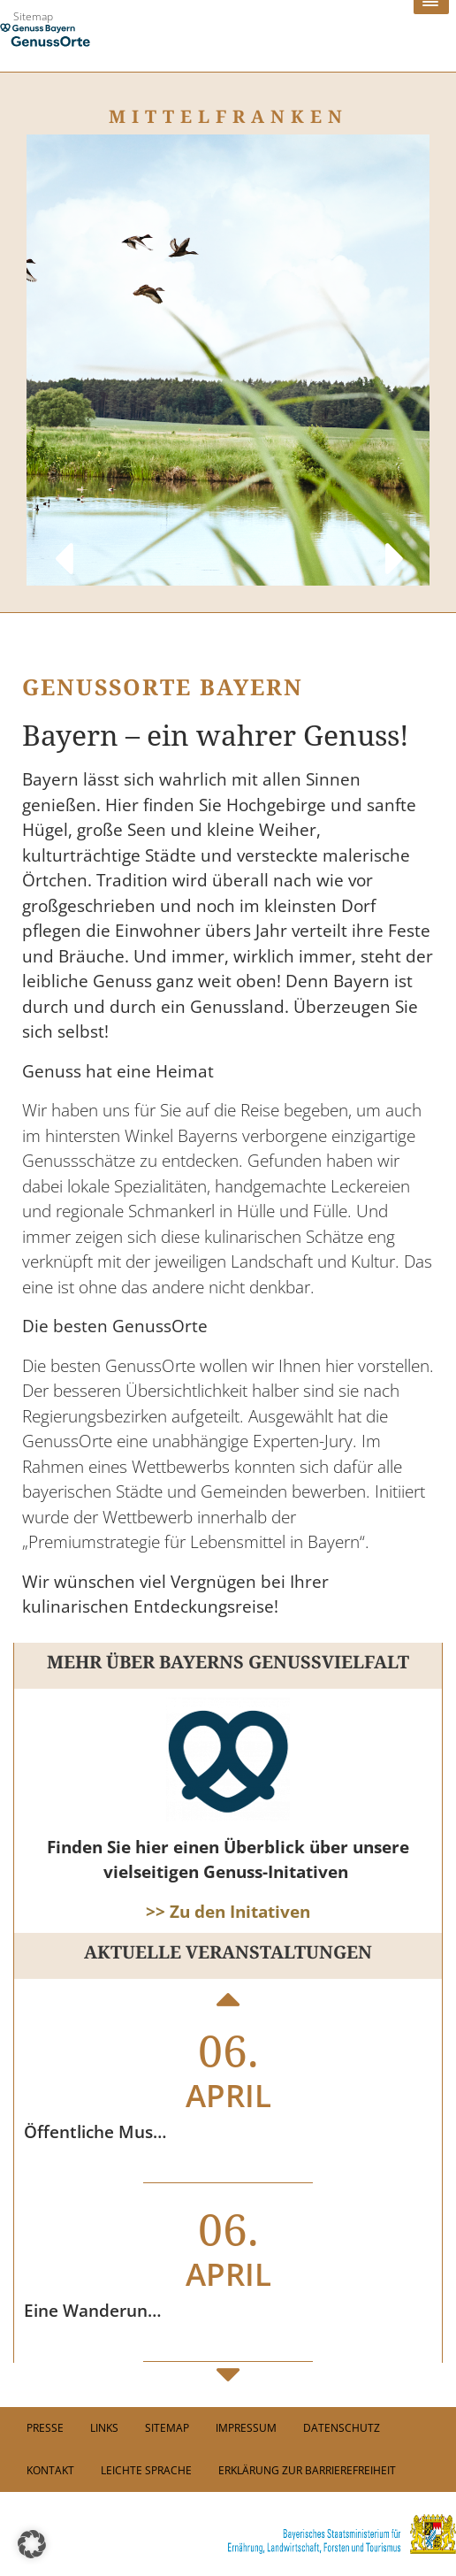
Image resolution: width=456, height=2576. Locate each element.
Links (104, 2427)
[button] (32, 2544)
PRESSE (45, 2427)
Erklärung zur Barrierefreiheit (307, 2470)
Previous (62, 541)
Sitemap (33, 16)
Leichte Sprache (146, 2470)
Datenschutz (341, 2427)
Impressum (246, 2427)
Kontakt (50, 2470)
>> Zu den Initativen (228, 1911)
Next (394, 541)
